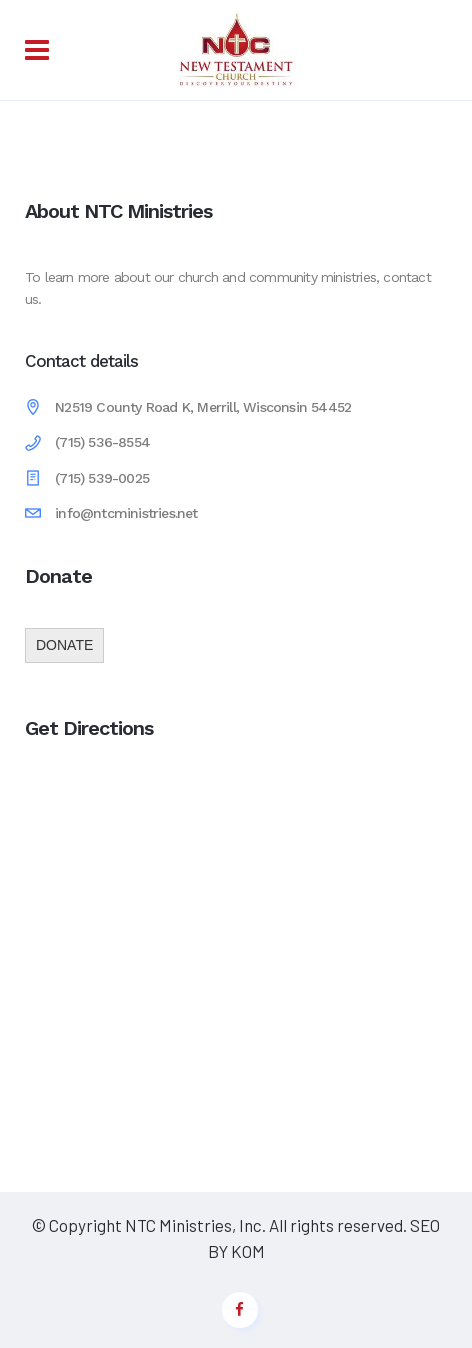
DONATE (64, 645)
